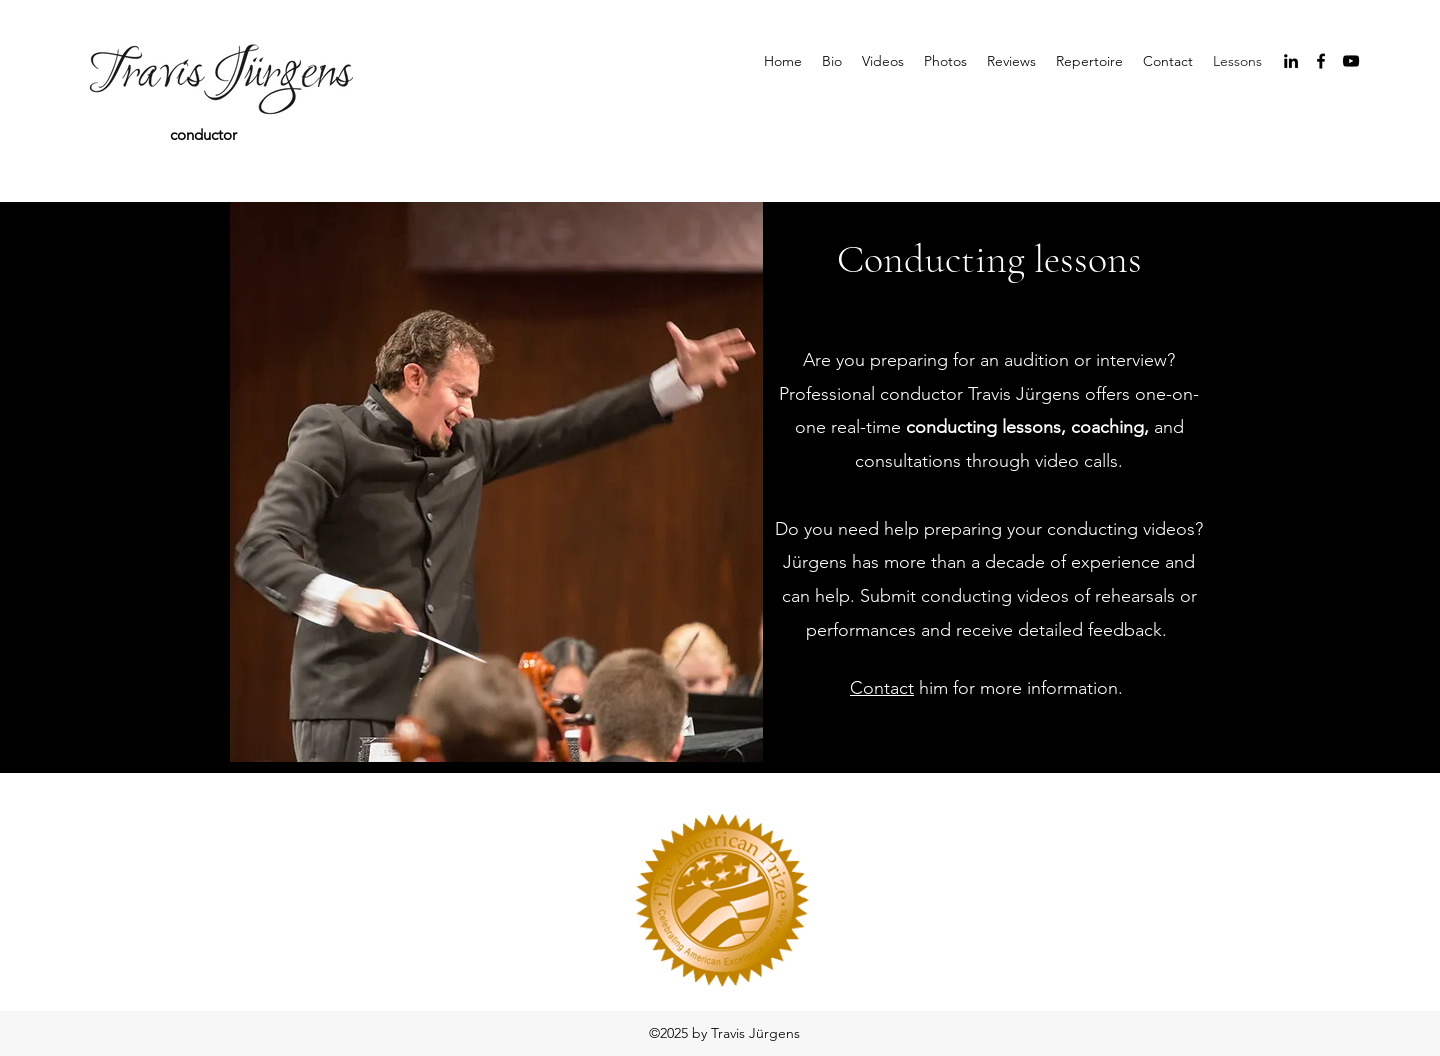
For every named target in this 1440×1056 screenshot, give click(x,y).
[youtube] (1351, 61)
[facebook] (1321, 61)
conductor (203, 134)
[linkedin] (1291, 61)
